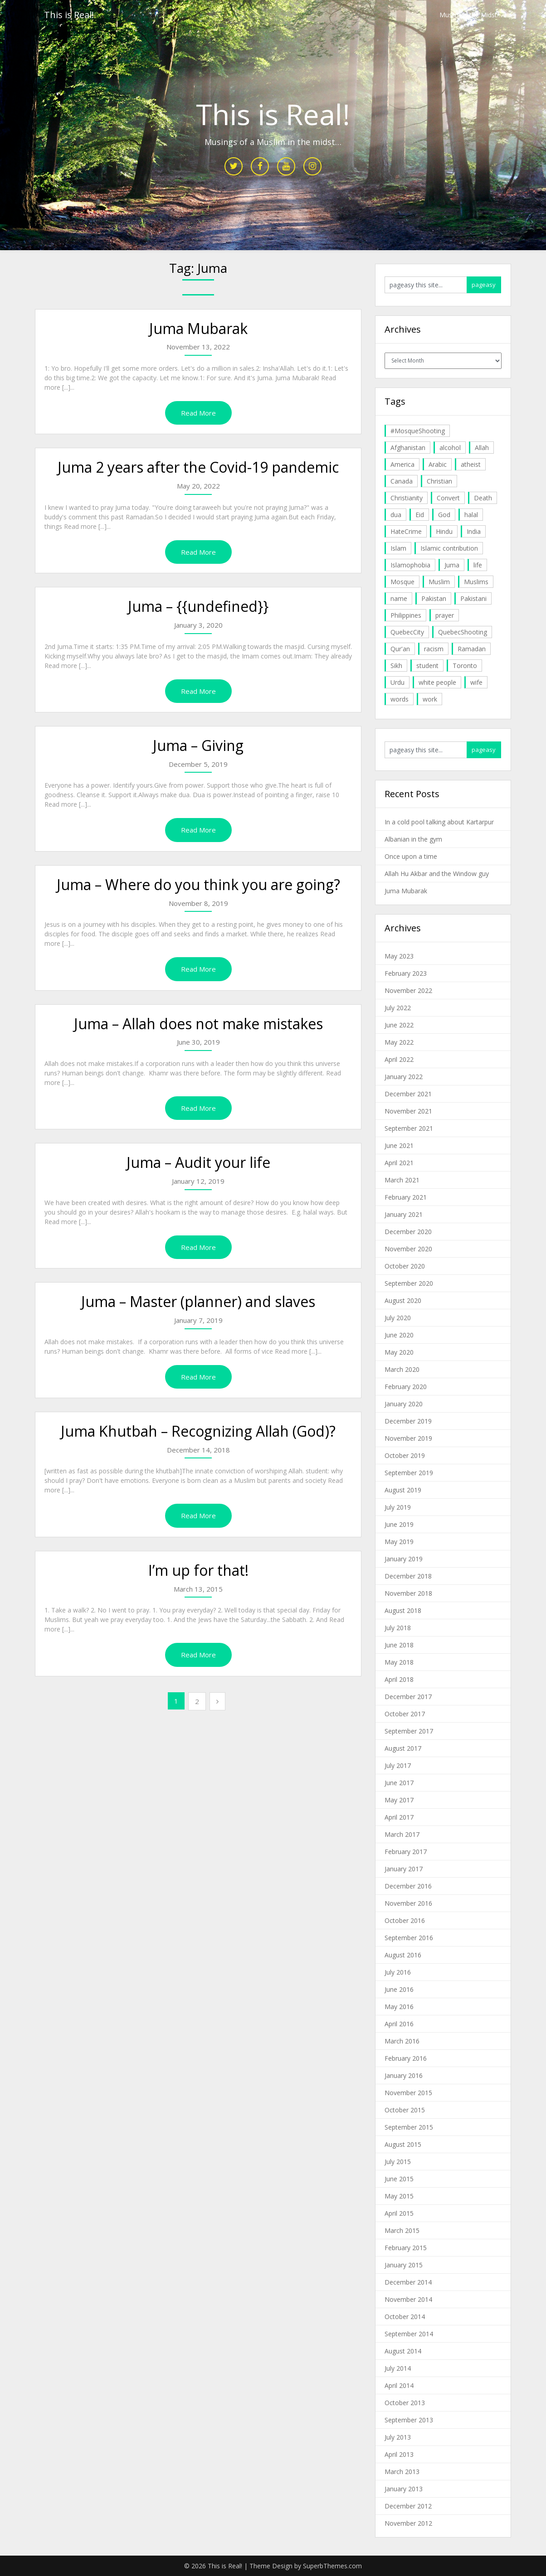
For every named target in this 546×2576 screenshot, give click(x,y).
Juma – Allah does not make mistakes (198, 1023)
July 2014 (398, 2368)
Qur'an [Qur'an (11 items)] (400, 648)
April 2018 (399, 1679)
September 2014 (409, 2333)
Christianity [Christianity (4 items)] (406, 498)
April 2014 (399, 2385)
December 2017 (408, 1696)
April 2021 (399, 1162)
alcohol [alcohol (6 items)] (450, 447)
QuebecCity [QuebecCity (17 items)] (407, 632)
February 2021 (406, 1197)
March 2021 (402, 1180)
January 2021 (404, 1214)
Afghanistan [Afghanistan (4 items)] (407, 447)
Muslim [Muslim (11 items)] (439, 581)
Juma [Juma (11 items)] (451, 565)
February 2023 (406, 973)
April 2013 (399, 2454)
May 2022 (399, 1042)
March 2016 (402, 2041)
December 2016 (408, 1886)
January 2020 (404, 1403)
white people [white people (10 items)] (437, 682)
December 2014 (408, 2282)
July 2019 (398, 1507)
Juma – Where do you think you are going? (198, 884)
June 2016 (399, 1989)
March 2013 (402, 2471)
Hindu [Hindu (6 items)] (444, 531)
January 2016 (404, 2075)
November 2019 (408, 1438)
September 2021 (409, 1128)
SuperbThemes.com (332, 2565)
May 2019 (399, 1541)
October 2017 (405, 1713)
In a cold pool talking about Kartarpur (439, 822)
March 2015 (402, 2230)
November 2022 (408, 990)
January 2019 (404, 1558)
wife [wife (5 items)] (476, 682)
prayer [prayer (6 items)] (444, 615)
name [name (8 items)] (398, 598)
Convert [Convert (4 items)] (448, 498)
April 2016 (399, 2023)
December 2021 (408, 1093)
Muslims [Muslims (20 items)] (476, 581)
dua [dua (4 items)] (395, 514)
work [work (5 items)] (430, 699)
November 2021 (408, 1111)
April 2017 (399, 1817)
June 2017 (399, 1782)
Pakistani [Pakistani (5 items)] (473, 598)
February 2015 (406, 2247)
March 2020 (402, 1369)
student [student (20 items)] (427, 665)
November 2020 (408, 1248)
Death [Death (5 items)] (483, 498)
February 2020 (406, 1386)
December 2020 (408, 1231)
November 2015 (408, 2092)
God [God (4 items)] (444, 514)
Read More (198, 412)
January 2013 (404, 2488)
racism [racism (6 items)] (434, 648)
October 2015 (405, 2110)
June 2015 (399, 2178)
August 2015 (403, 2144)
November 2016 (408, 1903)
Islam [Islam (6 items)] (398, 548)
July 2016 (398, 1972)
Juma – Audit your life (198, 1162)
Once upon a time (411, 856)
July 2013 (398, 2437)
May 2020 (399, 1352)
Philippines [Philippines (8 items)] (405, 615)
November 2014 (408, 2299)
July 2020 (398, 1317)
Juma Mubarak (198, 328)
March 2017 (402, 1834)
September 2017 (409, 1731)
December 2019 (408, 1421)
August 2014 (403, 2351)
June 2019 (399, 1524)
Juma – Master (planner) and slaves (198, 1301)
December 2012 (408, 2506)
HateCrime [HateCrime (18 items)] (406, 531)
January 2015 (404, 2265)
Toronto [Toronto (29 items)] (465, 665)
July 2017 (398, 1765)
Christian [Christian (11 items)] (439, 481)
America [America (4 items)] (402, 464)
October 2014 (405, 2316)
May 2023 (399, 956)
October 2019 (405, 1455)
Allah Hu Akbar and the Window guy (437, 873)
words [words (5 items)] (399, 699)
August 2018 (403, 1610)
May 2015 (399, 2196)
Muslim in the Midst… (470, 14)
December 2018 (408, 1576)
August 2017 (403, 1748)
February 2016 (406, 2058)
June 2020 (399, 1335)
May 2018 (399, 1662)
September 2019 (409, 1472)
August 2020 (403, 1300)
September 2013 (409, 2420)
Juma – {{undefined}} (198, 606)
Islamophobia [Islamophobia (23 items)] (410, 565)
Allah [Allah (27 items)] (482, 447)
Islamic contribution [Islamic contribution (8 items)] (449, 548)
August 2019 (403, 1490)
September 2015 (409, 2127)
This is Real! (69, 15)
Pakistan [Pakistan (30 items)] (433, 598)
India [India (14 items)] (474, 531)
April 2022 (399, 1059)
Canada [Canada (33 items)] (401, 481)
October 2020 (405, 1266)
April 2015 (399, 2213)
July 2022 (398, 1007)
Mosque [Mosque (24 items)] (402, 581)
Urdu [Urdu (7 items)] (397, 682)
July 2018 (398, 1627)
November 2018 (408, 1593)
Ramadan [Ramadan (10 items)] (472, 648)
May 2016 (399, 2006)
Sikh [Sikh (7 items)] (396, 665)
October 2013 (405, 2402)
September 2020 (409, 1283)
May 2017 (399, 1800)
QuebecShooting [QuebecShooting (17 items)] (462, 632)
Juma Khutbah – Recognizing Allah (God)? (198, 1431)
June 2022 (399, 1025)
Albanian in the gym (413, 839)
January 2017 (404, 1868)
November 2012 (408, 2523)
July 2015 (398, 2161)
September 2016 (409, 1937)
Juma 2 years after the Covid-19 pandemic (198, 467)
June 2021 (399, 1145)
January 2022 (404, 1076)
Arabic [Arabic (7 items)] (438, 464)
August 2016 (403, 1955)
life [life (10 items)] (477, 565)
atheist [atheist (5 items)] (471, 464)
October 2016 (405, 1920)
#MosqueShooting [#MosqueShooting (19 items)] (417, 430)
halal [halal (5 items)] (471, 514)
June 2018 (399, 1645)
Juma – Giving (198, 745)
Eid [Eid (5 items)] (419, 514)
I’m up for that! (198, 1570)
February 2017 (406, 1851)
